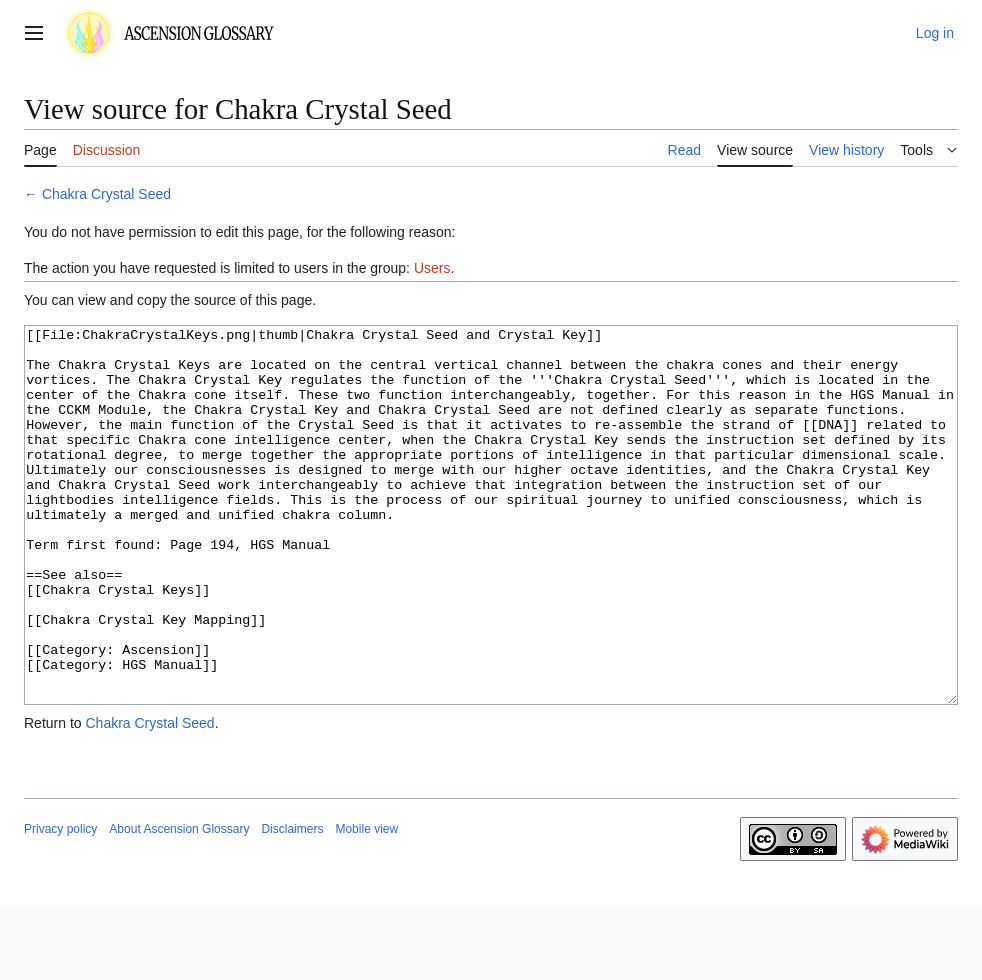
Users (432, 268)
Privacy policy (60, 904)
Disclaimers (292, 904)
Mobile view (366, 904)
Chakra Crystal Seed (106, 194)
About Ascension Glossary (179, 904)
